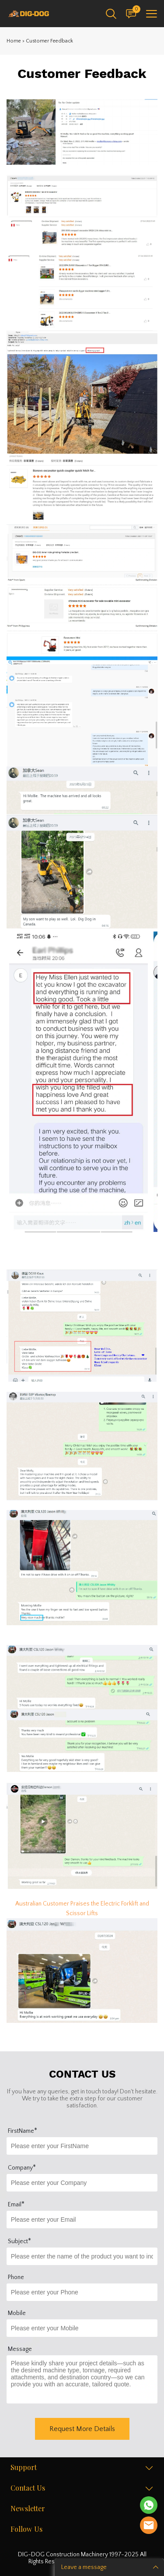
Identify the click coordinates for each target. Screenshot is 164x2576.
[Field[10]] (82, 2146)
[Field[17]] (82, 2256)
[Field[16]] (82, 2328)
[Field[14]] (82, 2182)
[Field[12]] (82, 2219)
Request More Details (82, 2429)
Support (23, 2467)
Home (14, 41)
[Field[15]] (82, 2292)
